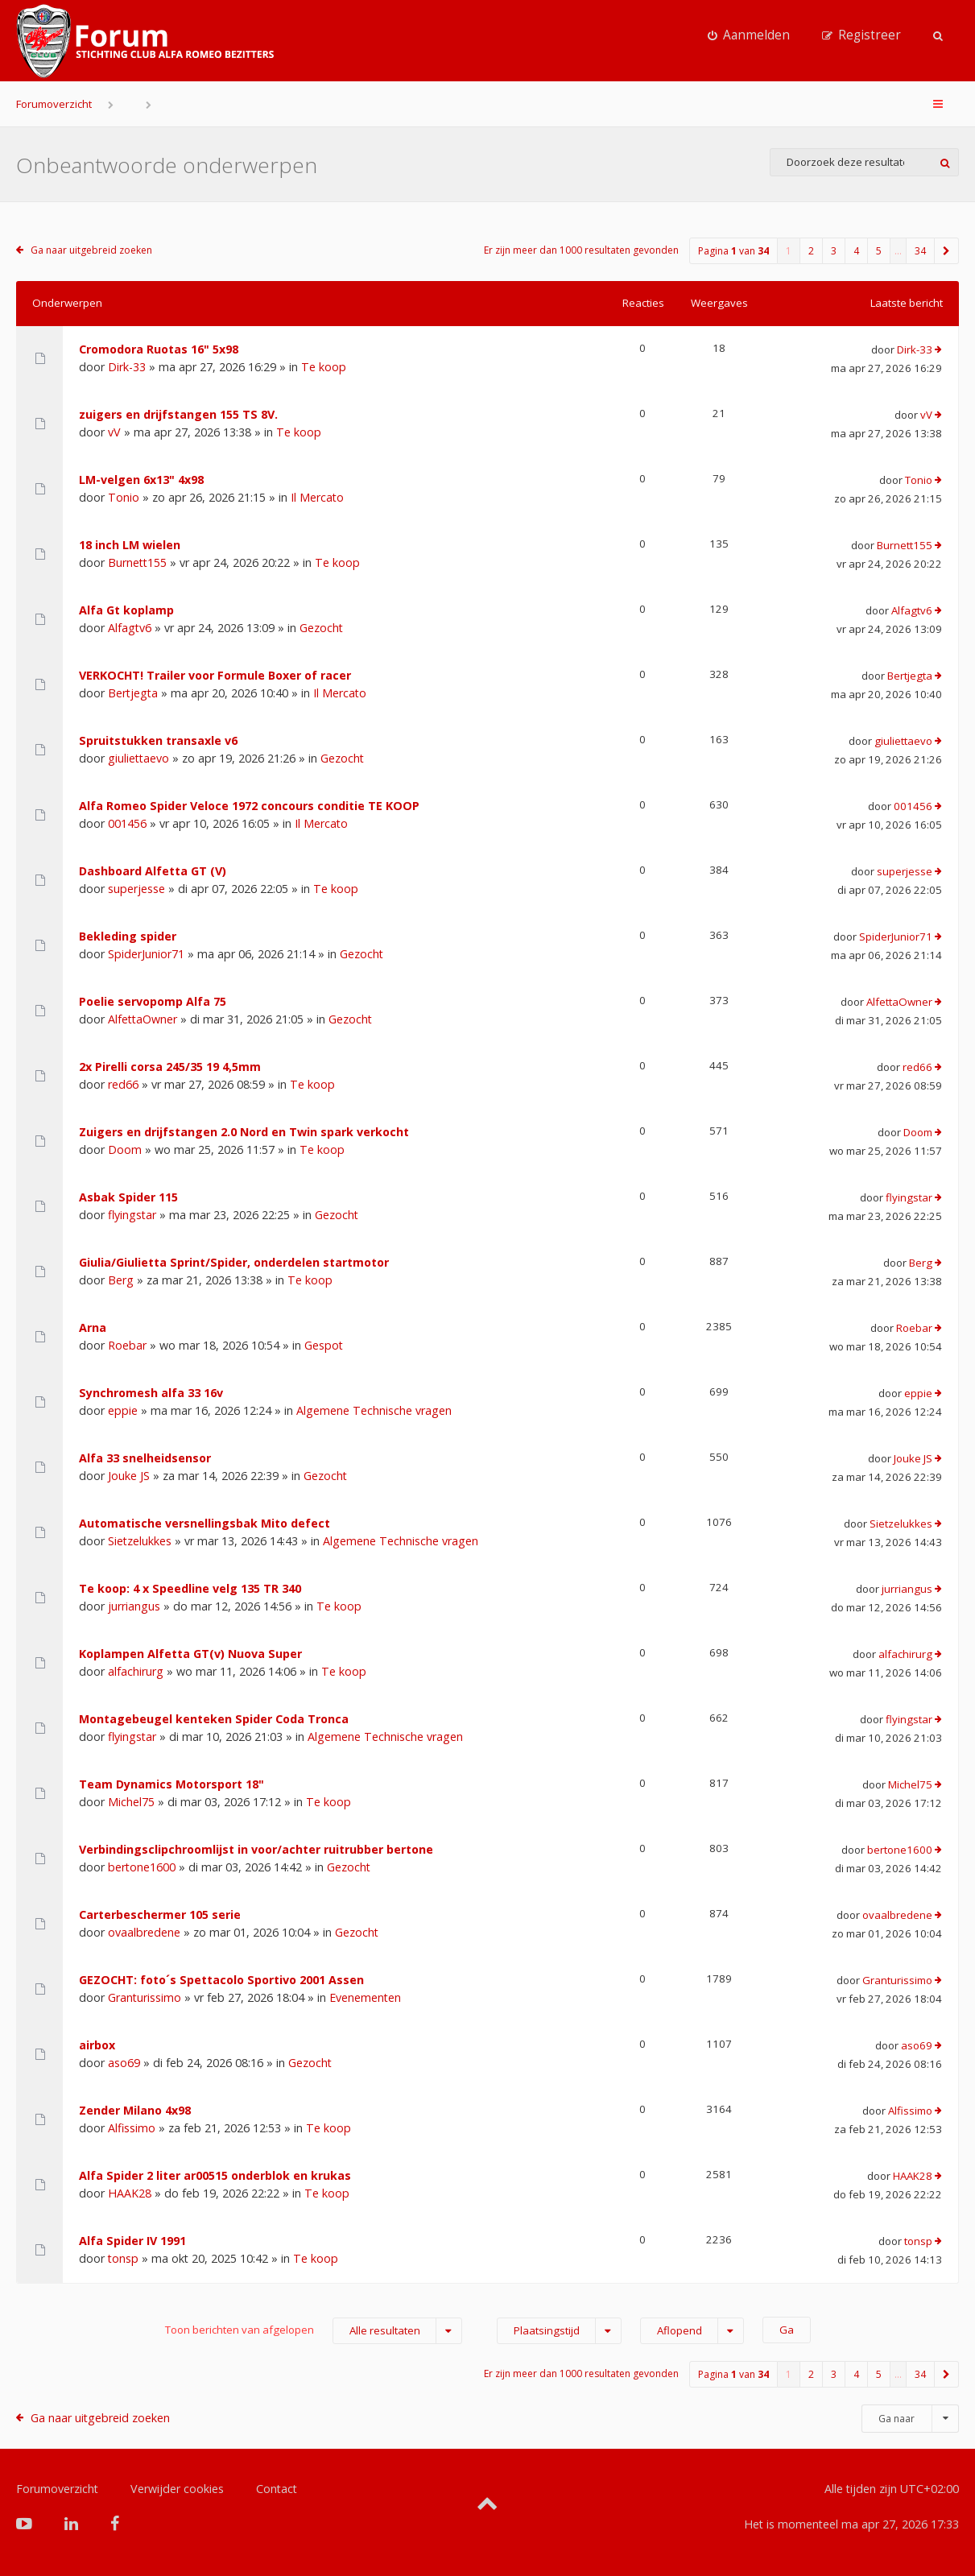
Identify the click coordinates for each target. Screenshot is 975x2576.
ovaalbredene (144, 1932)
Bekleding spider (127, 936)
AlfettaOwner (142, 1019)
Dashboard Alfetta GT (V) (152, 871)
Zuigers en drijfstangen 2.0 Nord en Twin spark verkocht (244, 1131)
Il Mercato (317, 497)
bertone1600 (142, 1867)
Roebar (127, 1345)
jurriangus (134, 1606)
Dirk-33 (127, 366)
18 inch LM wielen (129, 544)
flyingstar (132, 1214)
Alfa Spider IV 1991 (132, 2240)
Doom (125, 1149)
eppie (123, 1410)
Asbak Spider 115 (128, 1197)
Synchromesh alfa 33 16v (151, 1392)
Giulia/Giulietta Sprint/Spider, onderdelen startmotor (234, 1262)
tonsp (123, 2258)
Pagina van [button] (733, 251)
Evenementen (365, 1997)
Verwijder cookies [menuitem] (177, 2488)
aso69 (124, 2062)
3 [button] (834, 251)
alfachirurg (135, 1671)
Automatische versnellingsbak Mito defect (204, 1523)
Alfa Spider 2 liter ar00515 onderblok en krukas (215, 2175)
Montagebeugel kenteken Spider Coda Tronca (214, 1718)
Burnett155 (137, 562)
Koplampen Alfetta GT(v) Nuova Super (190, 1653)
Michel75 (131, 1801)
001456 (127, 823)
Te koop (323, 366)
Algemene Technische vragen (374, 1410)
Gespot (323, 1345)
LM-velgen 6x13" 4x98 (141, 479)
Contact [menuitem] (276, 2488)
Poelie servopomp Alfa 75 (152, 1001)
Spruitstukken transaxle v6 (158, 740)
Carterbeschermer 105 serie (160, 1914)
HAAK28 (129, 2193)
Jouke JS (129, 1475)
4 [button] (856, 251)
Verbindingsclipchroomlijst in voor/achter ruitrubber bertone (256, 1849)
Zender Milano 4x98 (135, 2110)
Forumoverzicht (54, 104)
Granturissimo (144, 1997)
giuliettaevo (138, 758)
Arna (92, 1327)
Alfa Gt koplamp (126, 610)
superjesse (136, 888)
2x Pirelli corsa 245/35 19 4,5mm (170, 1066)
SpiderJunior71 (146, 953)
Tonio (123, 497)
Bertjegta (133, 693)
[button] (947, 251)
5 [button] (879, 251)
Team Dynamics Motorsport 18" (171, 1784)
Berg (121, 1280)
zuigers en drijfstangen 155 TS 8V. (178, 414)
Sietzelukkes (139, 1540)
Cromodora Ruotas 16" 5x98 (158, 349)
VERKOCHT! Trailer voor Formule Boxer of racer (215, 675)
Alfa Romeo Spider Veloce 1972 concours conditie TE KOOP (249, 805)
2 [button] (811, 251)
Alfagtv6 (129, 627)
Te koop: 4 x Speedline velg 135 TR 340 (190, 1588)
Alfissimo (131, 2128)
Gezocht (321, 627)
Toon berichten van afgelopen (313, 2331)
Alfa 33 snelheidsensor (145, 1458)
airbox (97, 2045)
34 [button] (920, 251)
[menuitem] (749, 35)
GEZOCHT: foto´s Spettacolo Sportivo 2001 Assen (221, 1979)
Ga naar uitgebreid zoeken (91, 250)
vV (114, 432)
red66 (123, 1084)
